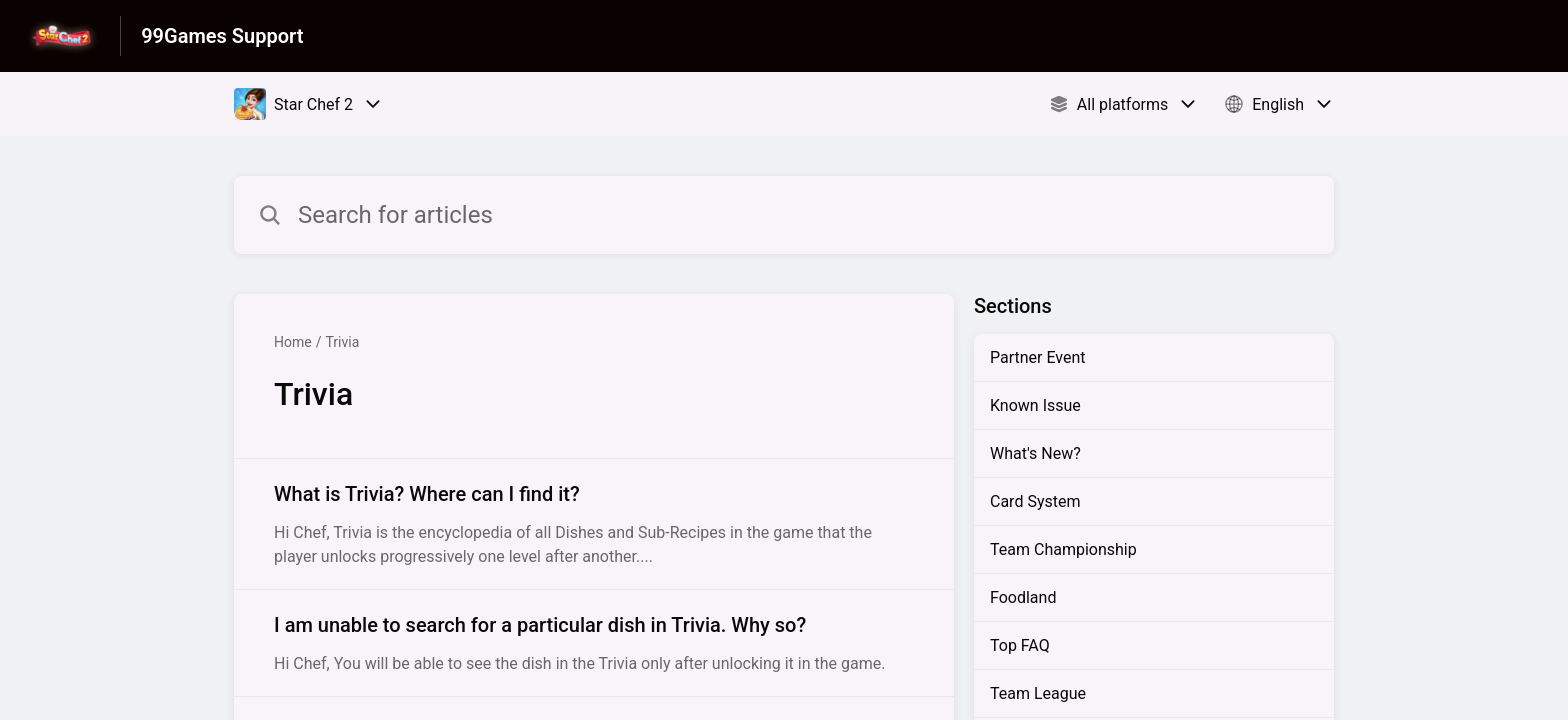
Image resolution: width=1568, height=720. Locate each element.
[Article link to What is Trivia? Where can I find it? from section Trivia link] (594, 524)
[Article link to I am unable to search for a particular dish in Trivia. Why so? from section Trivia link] (594, 643)
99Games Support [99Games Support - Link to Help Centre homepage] (222, 36)
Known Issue (1035, 405)
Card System (1035, 501)
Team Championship (1063, 549)
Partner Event (1038, 357)
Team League (1038, 693)
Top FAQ (1020, 645)
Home (293, 342)
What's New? (1035, 453)
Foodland (1023, 597)
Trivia (342, 342)
